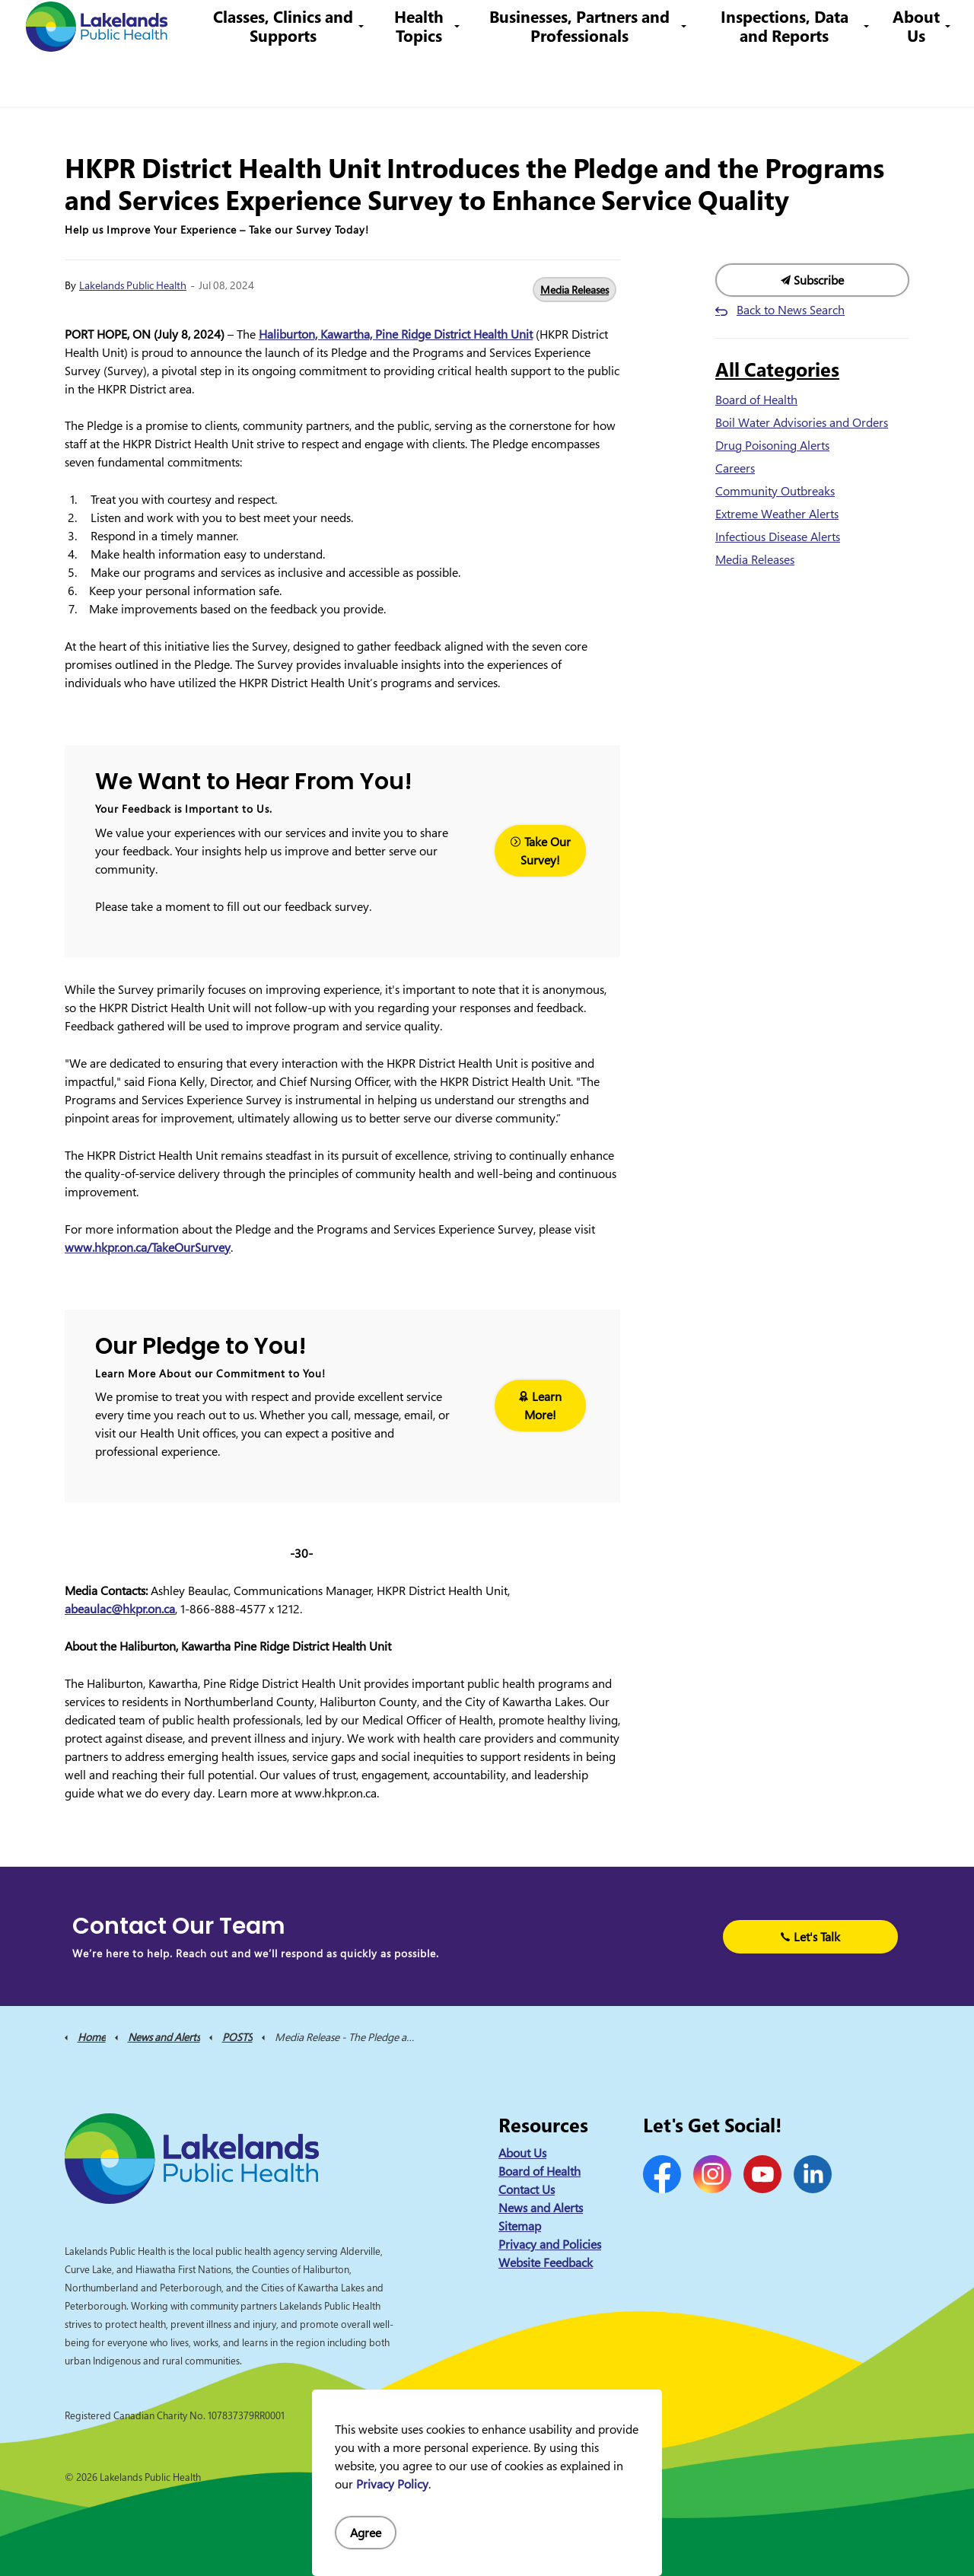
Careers (509, 26)
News (392, 26)
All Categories (777, 369)
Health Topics (433, 79)
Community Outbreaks (775, 490)
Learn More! (540, 1405)
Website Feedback (545, 2262)
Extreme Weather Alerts (777, 513)
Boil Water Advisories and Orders (801, 422)
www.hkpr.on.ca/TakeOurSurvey (148, 1247)
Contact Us (448, 26)
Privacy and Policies (549, 2244)
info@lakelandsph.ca (710, 26)
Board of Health (756, 399)
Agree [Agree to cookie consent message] (365, 2532)
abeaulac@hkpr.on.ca (120, 1608)
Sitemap (519, 2226)
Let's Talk (810, 1937)
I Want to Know (845, 26)
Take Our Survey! (540, 850)
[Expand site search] (940, 26)
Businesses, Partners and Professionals (589, 79)
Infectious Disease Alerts (777, 536)
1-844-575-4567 (589, 26)
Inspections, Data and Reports (787, 79)
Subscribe (812, 280)
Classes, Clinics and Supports (302, 79)
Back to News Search (791, 309)
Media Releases (574, 289)
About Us (916, 79)
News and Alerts (540, 2207)
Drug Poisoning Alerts (772, 445)
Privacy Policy (392, 2484)
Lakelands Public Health (132, 285)
